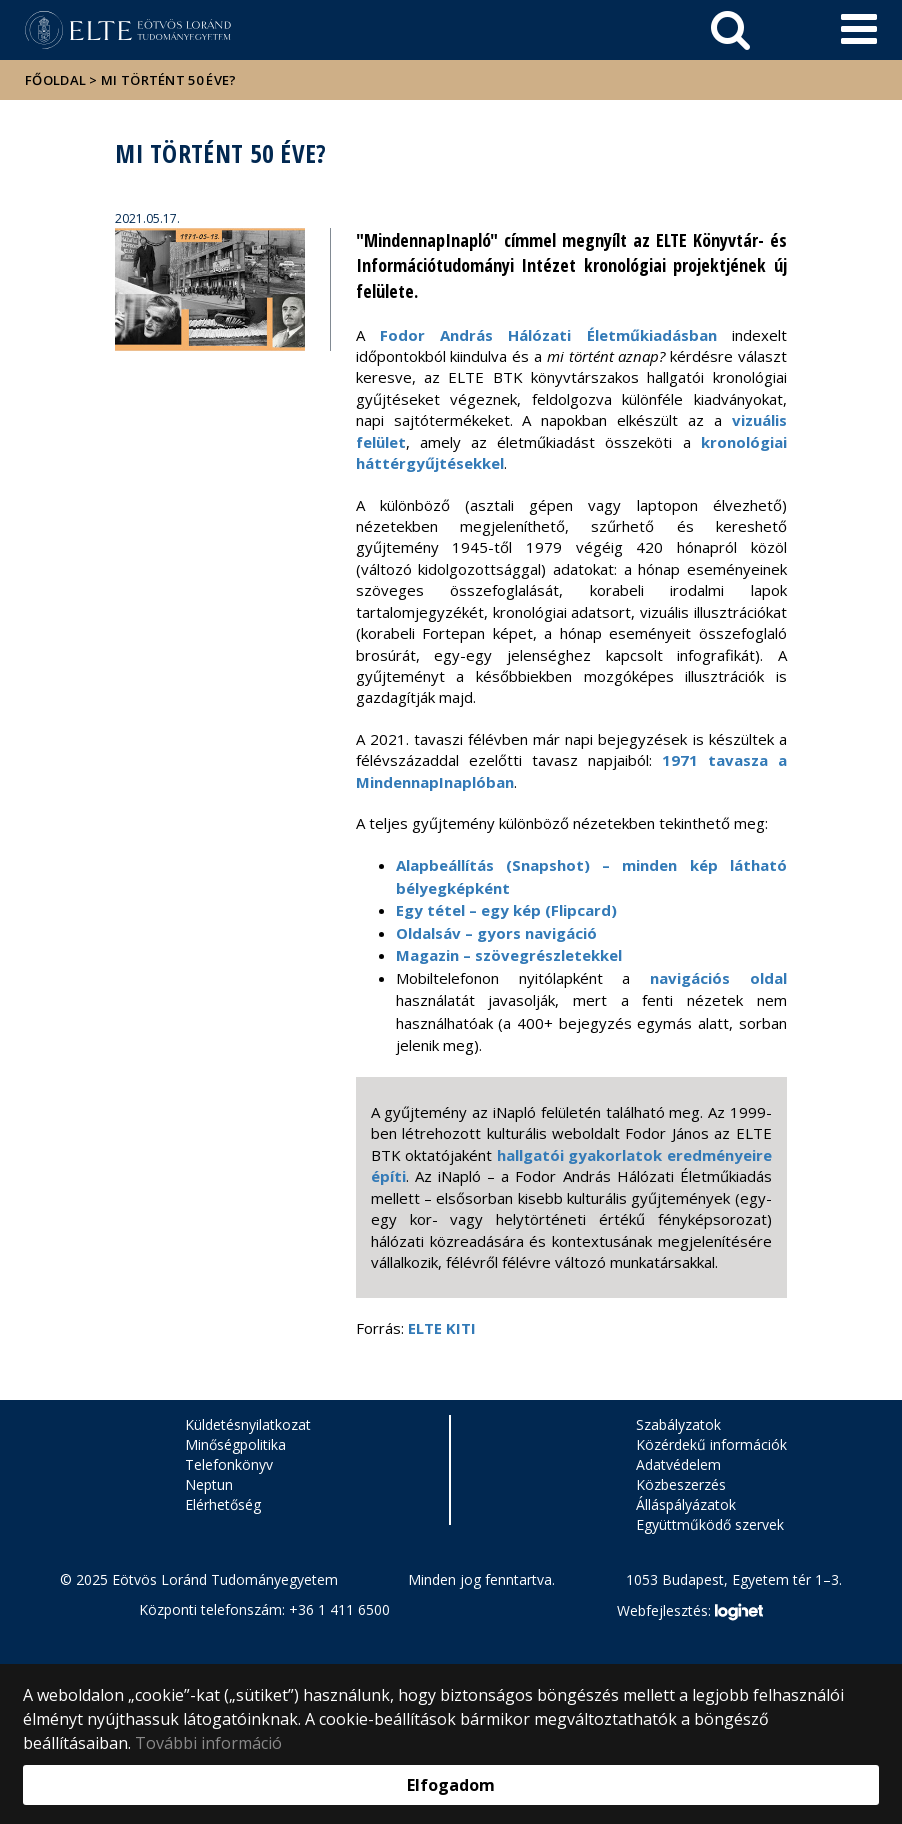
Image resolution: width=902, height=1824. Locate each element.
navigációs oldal (718, 978)
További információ (208, 1743)
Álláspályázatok (686, 1504)
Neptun (209, 1484)
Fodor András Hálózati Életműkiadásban (548, 335)
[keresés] (730, 30)
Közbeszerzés (681, 1484)
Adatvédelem (678, 1464)
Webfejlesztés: (690, 1612)
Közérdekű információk (711, 1444)
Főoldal (57, 80)
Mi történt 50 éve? (168, 80)
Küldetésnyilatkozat (248, 1424)
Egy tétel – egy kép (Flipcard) (506, 910)
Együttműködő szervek (710, 1524)
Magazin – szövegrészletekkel (509, 955)
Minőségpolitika (235, 1444)
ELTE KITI (444, 1328)
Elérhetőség (223, 1504)
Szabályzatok (678, 1424)
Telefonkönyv (229, 1464)
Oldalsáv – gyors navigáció (496, 933)
